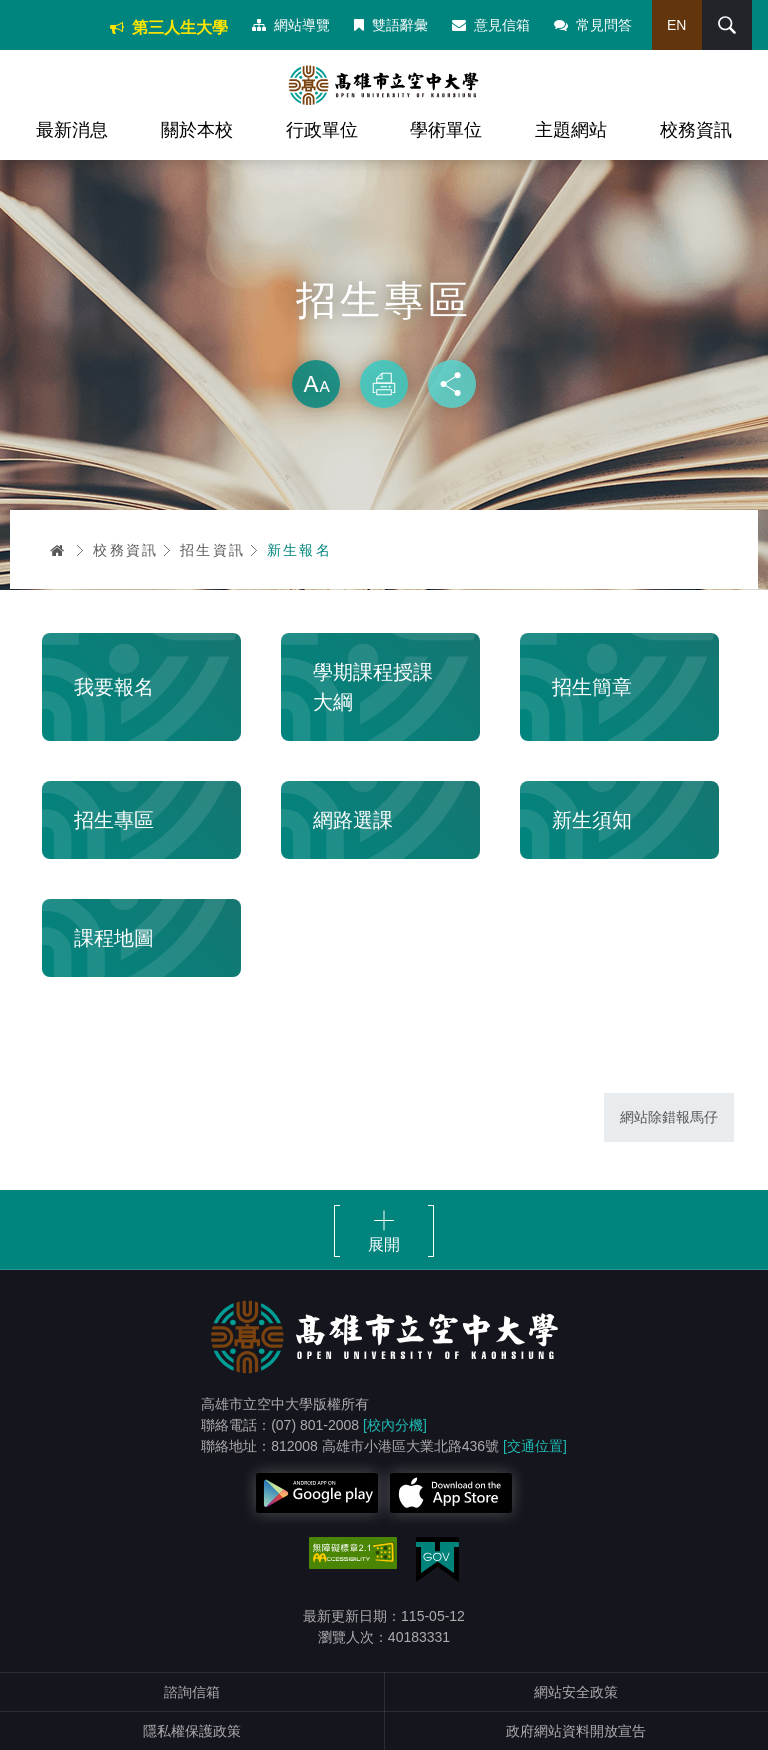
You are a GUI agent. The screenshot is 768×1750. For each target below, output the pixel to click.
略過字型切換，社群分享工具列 (384, 340)
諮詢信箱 (192, 1692)
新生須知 (592, 820)
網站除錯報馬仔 (669, 1117)
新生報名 (300, 550)
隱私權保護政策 (192, 1731)
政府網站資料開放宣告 (576, 1731)
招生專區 (114, 820)
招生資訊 (213, 550)
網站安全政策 (576, 1692)
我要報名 (114, 687)
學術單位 (446, 130)
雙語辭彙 (391, 25)
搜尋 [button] (727, 25)
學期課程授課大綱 (373, 687)
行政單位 (322, 130)
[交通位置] (535, 1446)
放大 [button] (316, 384)
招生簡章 (592, 687)
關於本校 (197, 130)
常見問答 (593, 25)
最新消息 (72, 130)
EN (676, 25)
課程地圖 (114, 938)
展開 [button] (384, 1244)
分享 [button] (452, 384)
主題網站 (571, 130)
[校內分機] (395, 1425)
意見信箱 (491, 25)
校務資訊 (696, 130)
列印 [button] (384, 384)
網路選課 (353, 820)
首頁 (58, 550)
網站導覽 (291, 25)
